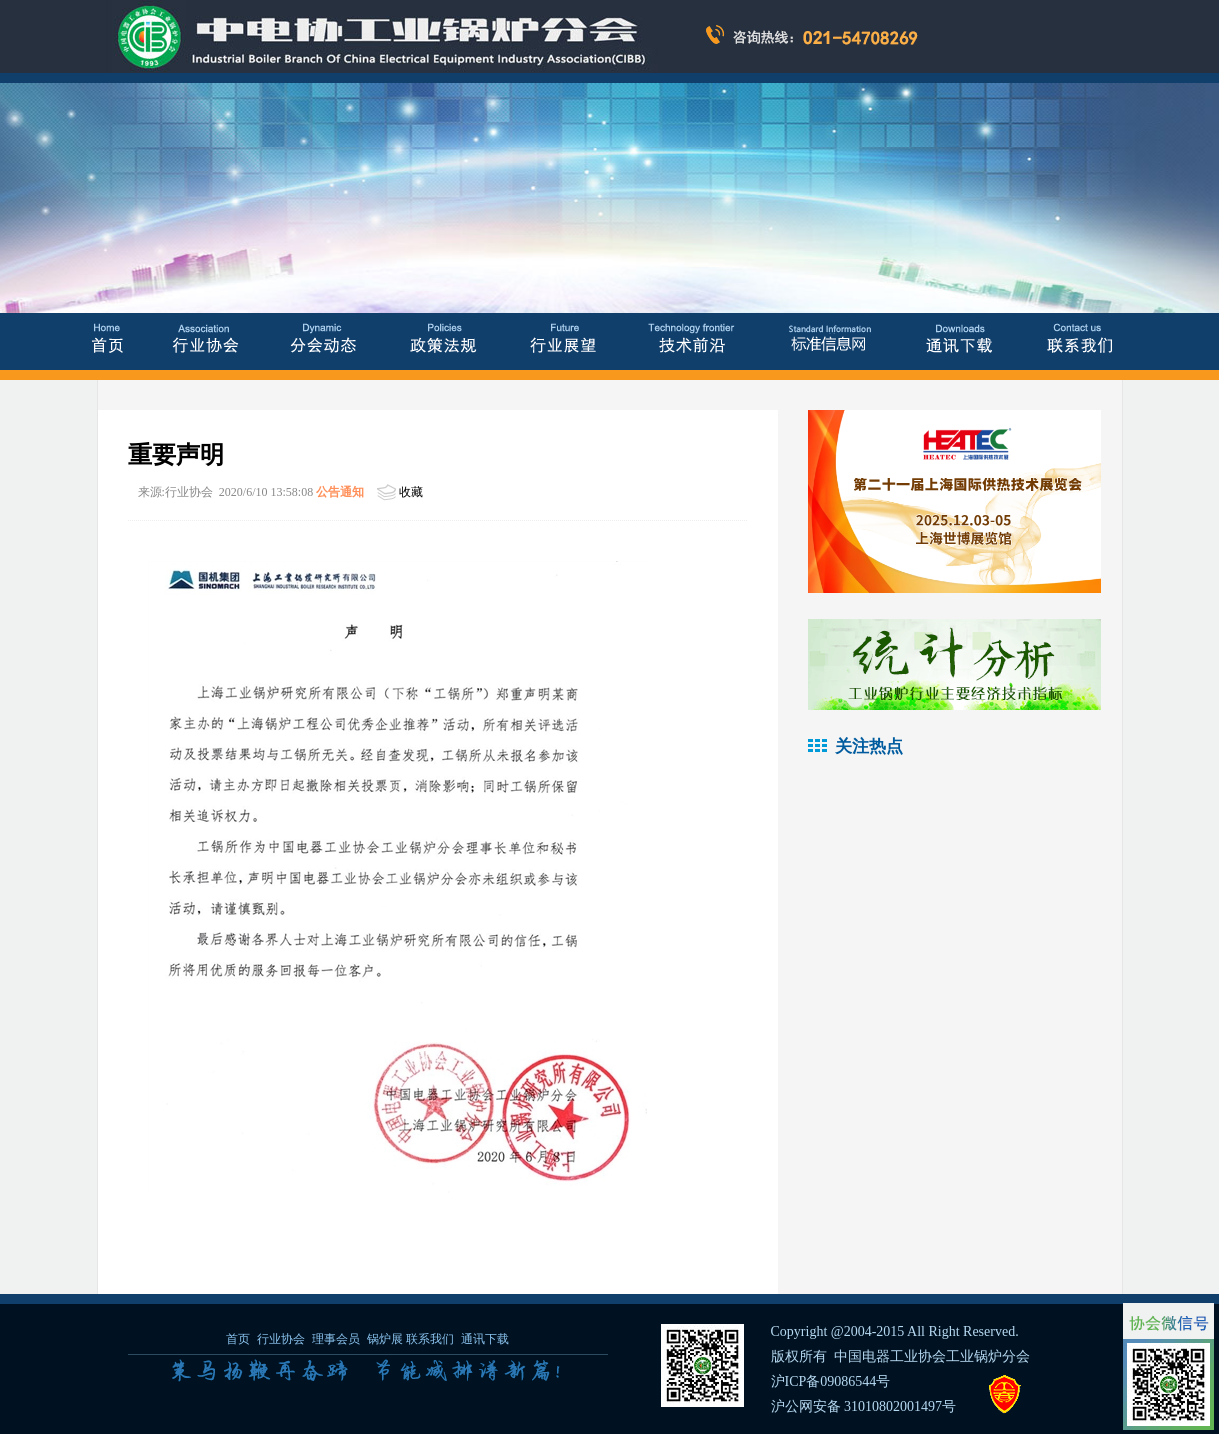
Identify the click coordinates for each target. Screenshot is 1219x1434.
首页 (238, 1339)
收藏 (411, 492)
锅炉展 (385, 1339)
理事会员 (337, 1339)
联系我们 (430, 1339)
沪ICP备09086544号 (831, 1381)
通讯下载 (485, 1339)
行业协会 (281, 1339)
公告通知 (340, 492)
